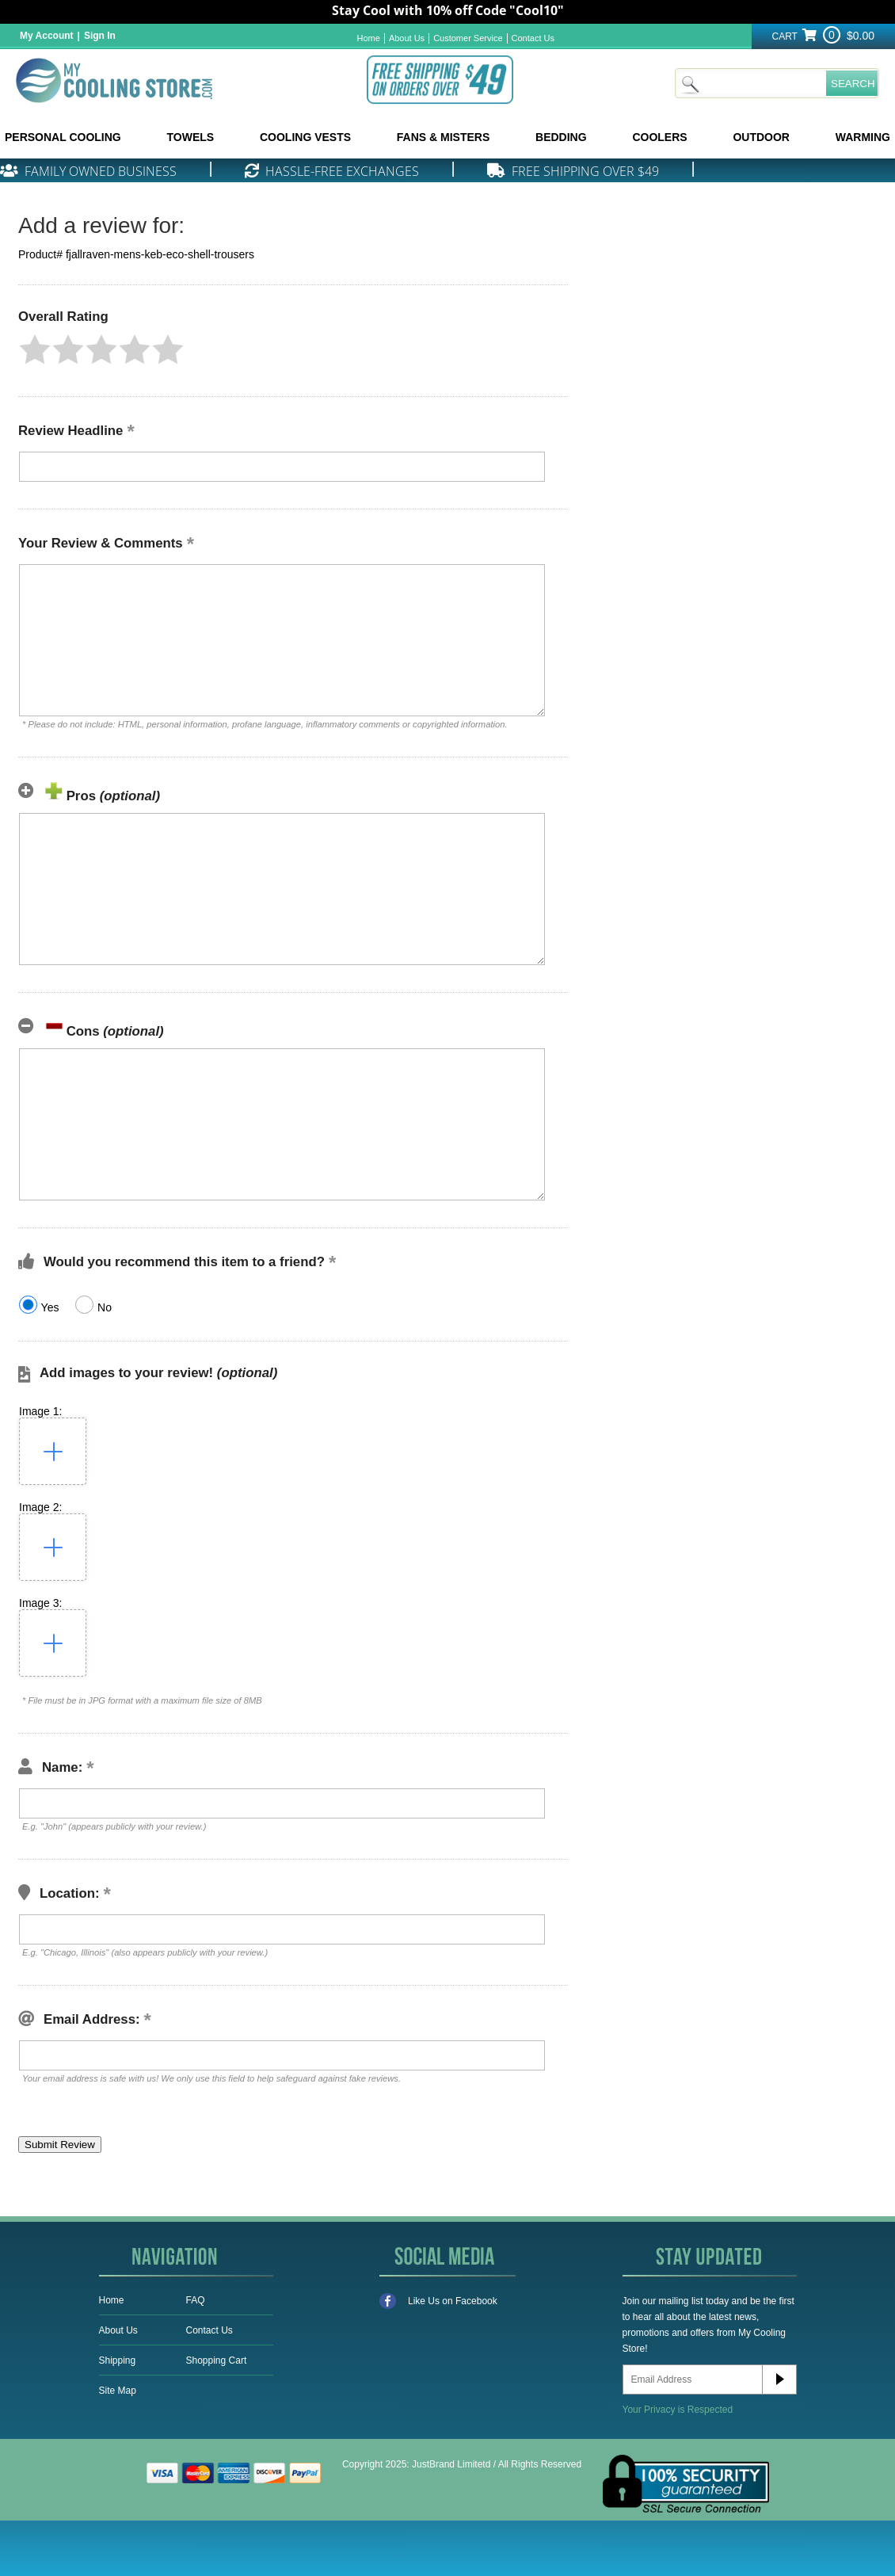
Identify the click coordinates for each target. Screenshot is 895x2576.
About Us (407, 38)
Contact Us (533, 38)
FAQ (195, 2300)
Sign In (100, 35)
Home (368, 38)
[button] (35, 349)
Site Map (117, 2390)
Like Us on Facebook (438, 2301)
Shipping (117, 2360)
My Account (47, 35)
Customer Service (467, 38)
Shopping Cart (216, 2360)
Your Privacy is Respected (678, 2409)
